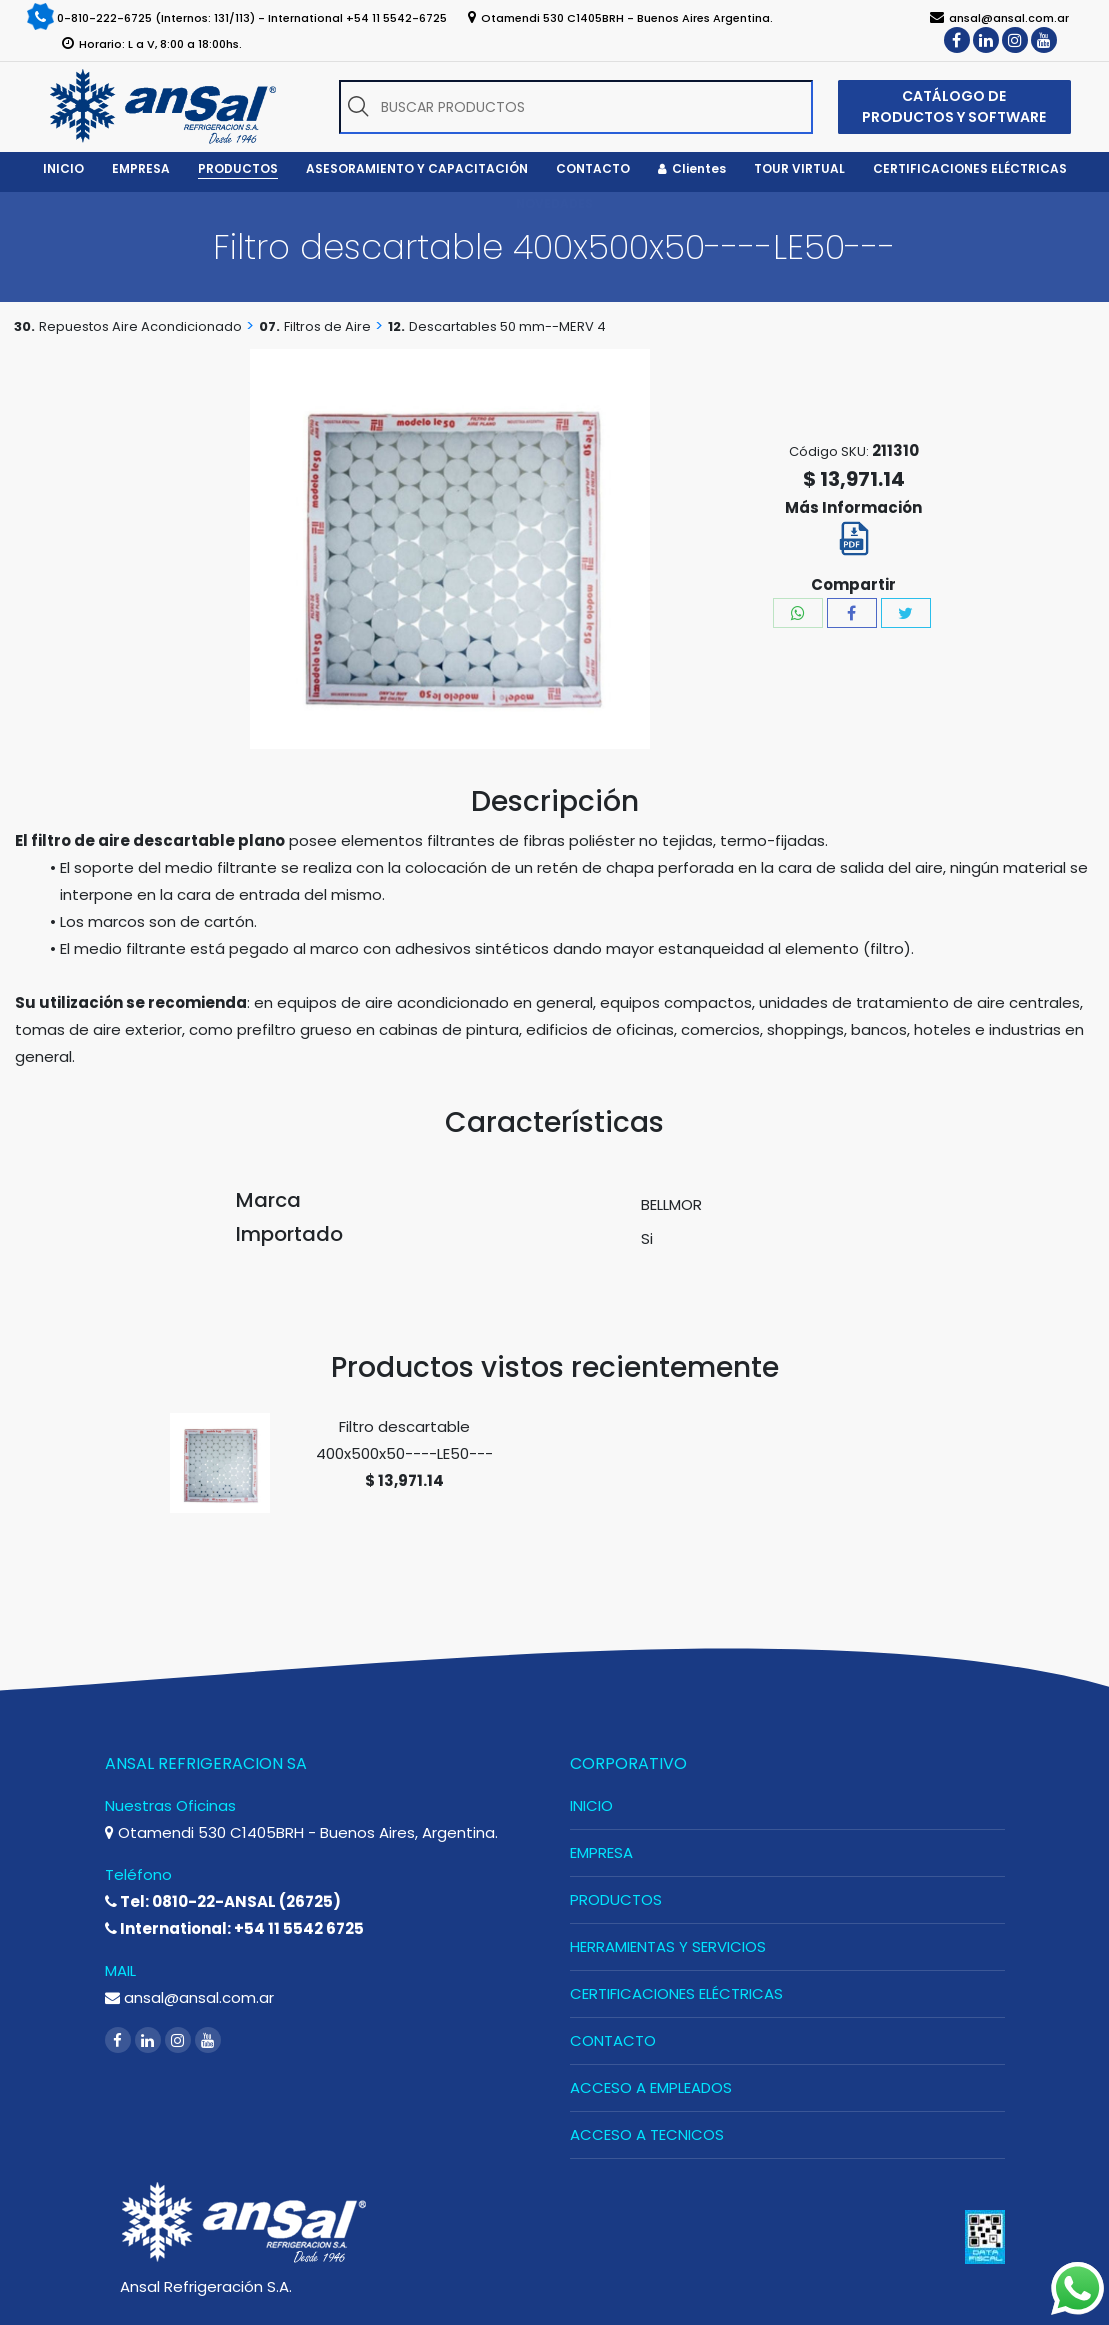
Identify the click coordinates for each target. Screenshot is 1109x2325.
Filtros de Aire (327, 326)
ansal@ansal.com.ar (189, 1997)
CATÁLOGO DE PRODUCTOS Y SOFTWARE (954, 106)
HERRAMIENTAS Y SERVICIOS (668, 1946)
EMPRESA (601, 1852)
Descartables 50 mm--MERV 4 (507, 326)
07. (269, 326)
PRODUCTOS (616, 1899)
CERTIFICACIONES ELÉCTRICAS (676, 1993)
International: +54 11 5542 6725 (234, 1928)
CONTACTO (613, 2040)
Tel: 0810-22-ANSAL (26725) (223, 1901)
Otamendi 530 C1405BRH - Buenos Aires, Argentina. (301, 1832)
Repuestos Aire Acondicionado (140, 326)
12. (396, 326)
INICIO (591, 1805)
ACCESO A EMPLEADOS (651, 2087)
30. (24, 326)
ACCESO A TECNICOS (647, 2134)
